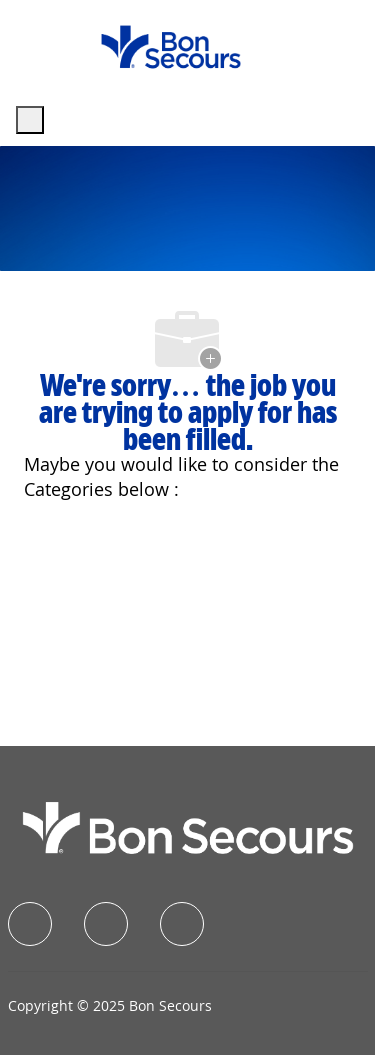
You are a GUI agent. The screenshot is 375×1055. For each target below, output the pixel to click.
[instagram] (182, 924)
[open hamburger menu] (30, 120)
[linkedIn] (106, 924)
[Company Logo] (171, 45)
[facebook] (30, 924)
